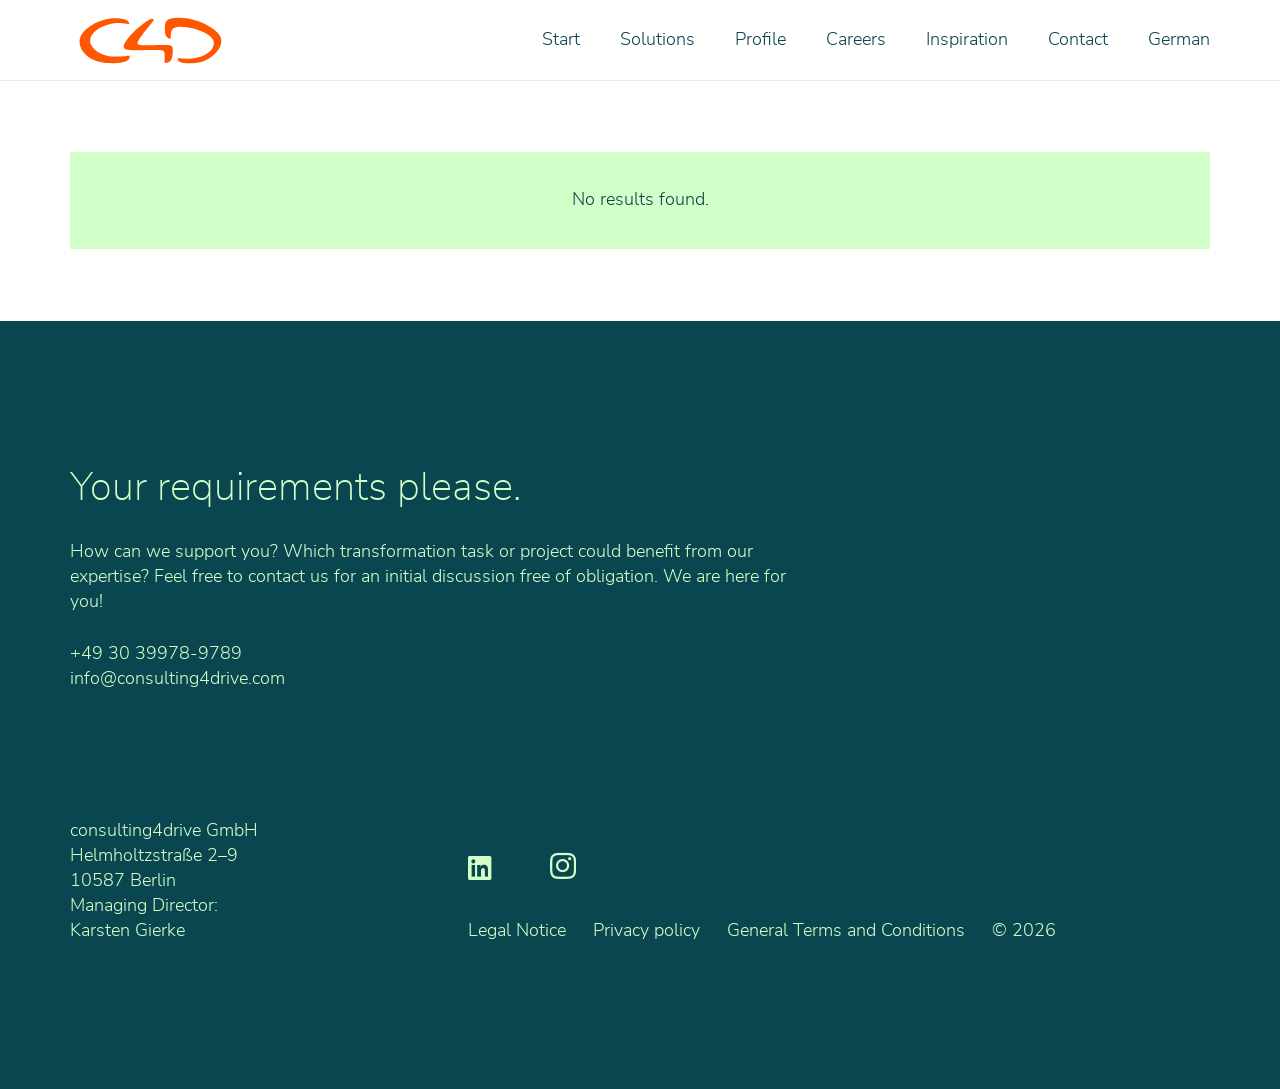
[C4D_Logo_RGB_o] (150, 40)
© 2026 (1024, 931)
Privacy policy (646, 931)
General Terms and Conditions (846, 931)
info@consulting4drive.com (177, 679)
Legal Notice (517, 931)
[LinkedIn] (480, 866)
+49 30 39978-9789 (156, 654)
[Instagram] (563, 867)
